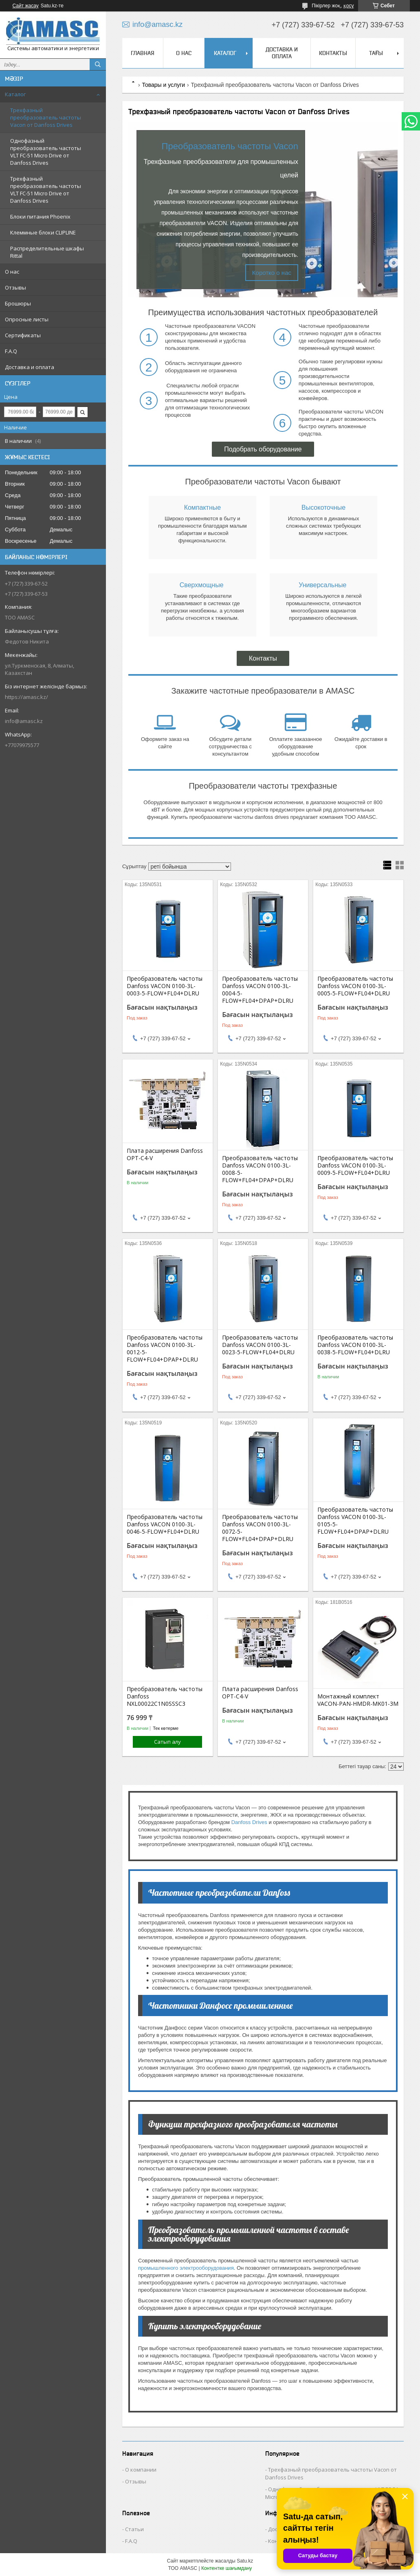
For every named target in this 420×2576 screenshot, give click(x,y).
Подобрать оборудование (262, 449)
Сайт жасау (26, 6)
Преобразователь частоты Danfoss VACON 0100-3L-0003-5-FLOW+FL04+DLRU (164, 986)
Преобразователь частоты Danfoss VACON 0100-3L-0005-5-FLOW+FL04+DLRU (355, 986)
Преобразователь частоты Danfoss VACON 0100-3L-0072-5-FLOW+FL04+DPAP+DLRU (260, 1528)
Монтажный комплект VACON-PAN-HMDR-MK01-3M (357, 1700)
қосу (348, 6)
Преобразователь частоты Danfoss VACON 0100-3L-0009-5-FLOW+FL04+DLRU (355, 1165)
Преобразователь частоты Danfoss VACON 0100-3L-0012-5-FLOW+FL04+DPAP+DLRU (164, 1348)
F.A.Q (11, 351)
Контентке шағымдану (226, 2568)
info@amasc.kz (24, 721)
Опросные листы (26, 319)
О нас (12, 271)
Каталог (15, 94)
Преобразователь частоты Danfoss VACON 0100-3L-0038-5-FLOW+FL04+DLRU (355, 1345)
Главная (142, 53)
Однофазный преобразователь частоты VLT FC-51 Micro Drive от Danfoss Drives (45, 151)
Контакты (333, 53)
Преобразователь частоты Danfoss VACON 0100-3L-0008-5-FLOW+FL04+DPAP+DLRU (260, 1169)
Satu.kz (245, 2561)
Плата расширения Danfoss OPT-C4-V (165, 1154)
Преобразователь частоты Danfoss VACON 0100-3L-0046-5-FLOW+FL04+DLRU (164, 1524)
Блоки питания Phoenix (40, 216)
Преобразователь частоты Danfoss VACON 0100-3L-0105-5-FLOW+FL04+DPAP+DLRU (355, 1520)
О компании (140, 2469)
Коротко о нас (271, 272)
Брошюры (18, 303)
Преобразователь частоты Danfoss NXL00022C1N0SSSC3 (164, 1696)
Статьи (134, 2529)
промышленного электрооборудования (186, 2268)
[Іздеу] (98, 64)
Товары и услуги (163, 85)
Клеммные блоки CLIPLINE (43, 232)
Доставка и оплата (29, 367)
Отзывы (15, 287)
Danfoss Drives (249, 1822)
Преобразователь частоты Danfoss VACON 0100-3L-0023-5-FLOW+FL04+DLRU (260, 1345)
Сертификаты (23, 335)
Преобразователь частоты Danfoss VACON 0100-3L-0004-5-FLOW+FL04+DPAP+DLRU (260, 989)
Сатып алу (167, 1741)
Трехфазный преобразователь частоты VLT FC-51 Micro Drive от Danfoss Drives (45, 189)
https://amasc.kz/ (26, 697)
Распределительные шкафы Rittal (47, 252)
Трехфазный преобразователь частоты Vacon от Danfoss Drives (45, 117)
